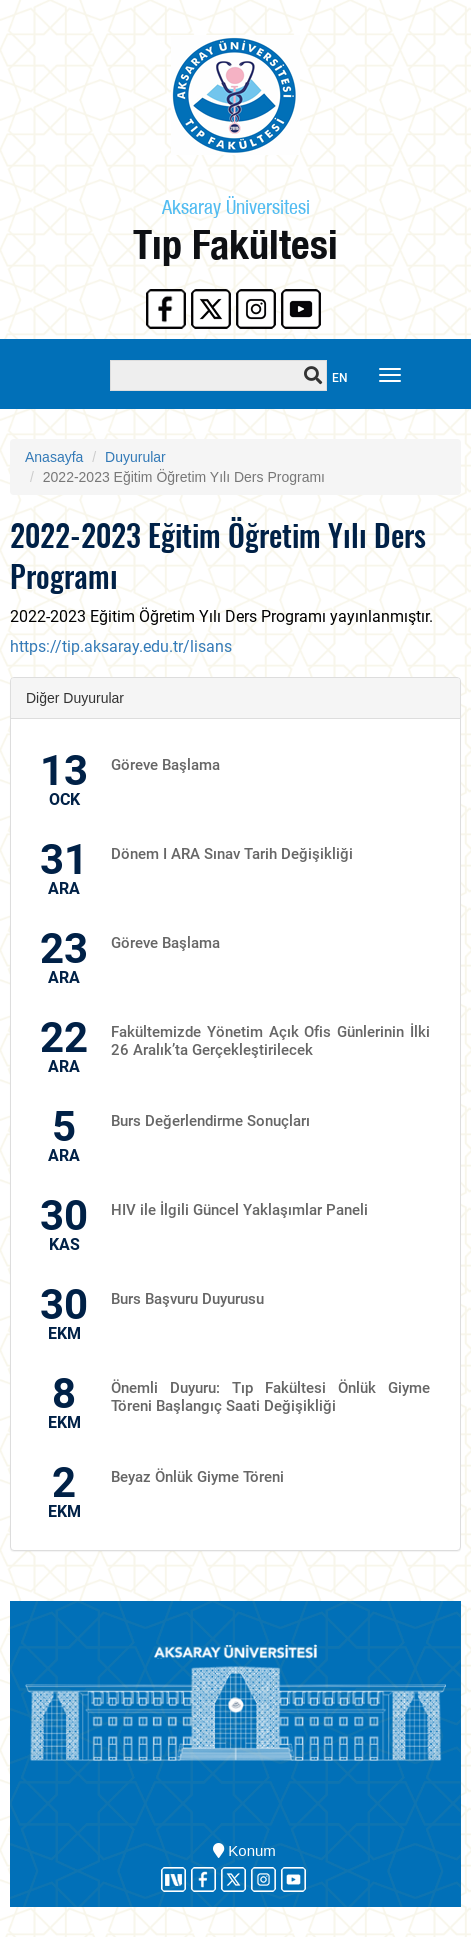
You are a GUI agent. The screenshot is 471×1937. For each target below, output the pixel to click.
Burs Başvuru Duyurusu (187, 1299)
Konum (244, 1850)
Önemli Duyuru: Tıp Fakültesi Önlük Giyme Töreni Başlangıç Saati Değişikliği (270, 1397)
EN (340, 378)
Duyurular (135, 457)
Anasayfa (54, 457)
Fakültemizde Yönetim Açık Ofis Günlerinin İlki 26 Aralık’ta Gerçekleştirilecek (270, 1041)
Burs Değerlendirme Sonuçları (210, 1121)
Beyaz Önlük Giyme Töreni (197, 1477)
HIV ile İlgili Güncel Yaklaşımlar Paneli (239, 1210)
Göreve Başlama (165, 765)
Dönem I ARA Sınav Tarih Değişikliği (232, 854)
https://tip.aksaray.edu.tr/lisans (121, 646)
